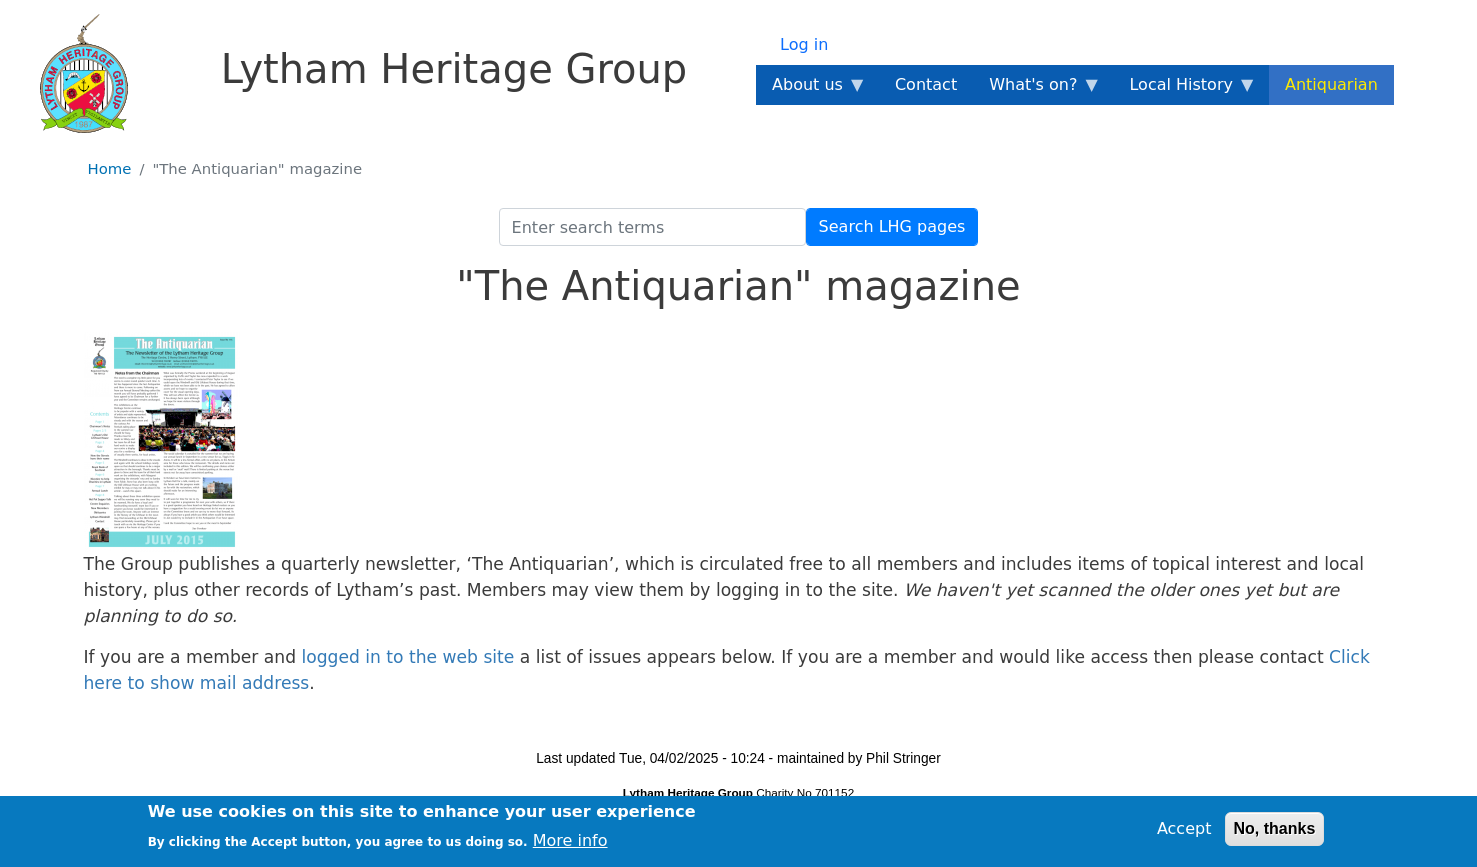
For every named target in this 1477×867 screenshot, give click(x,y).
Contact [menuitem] (926, 84)
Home (110, 169)
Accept (1184, 833)
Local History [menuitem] (1184, 90)
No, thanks (1275, 833)
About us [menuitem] (811, 90)
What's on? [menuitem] (1037, 90)
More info (570, 844)
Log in (804, 44)
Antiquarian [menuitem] (1331, 84)
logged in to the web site (407, 657)
